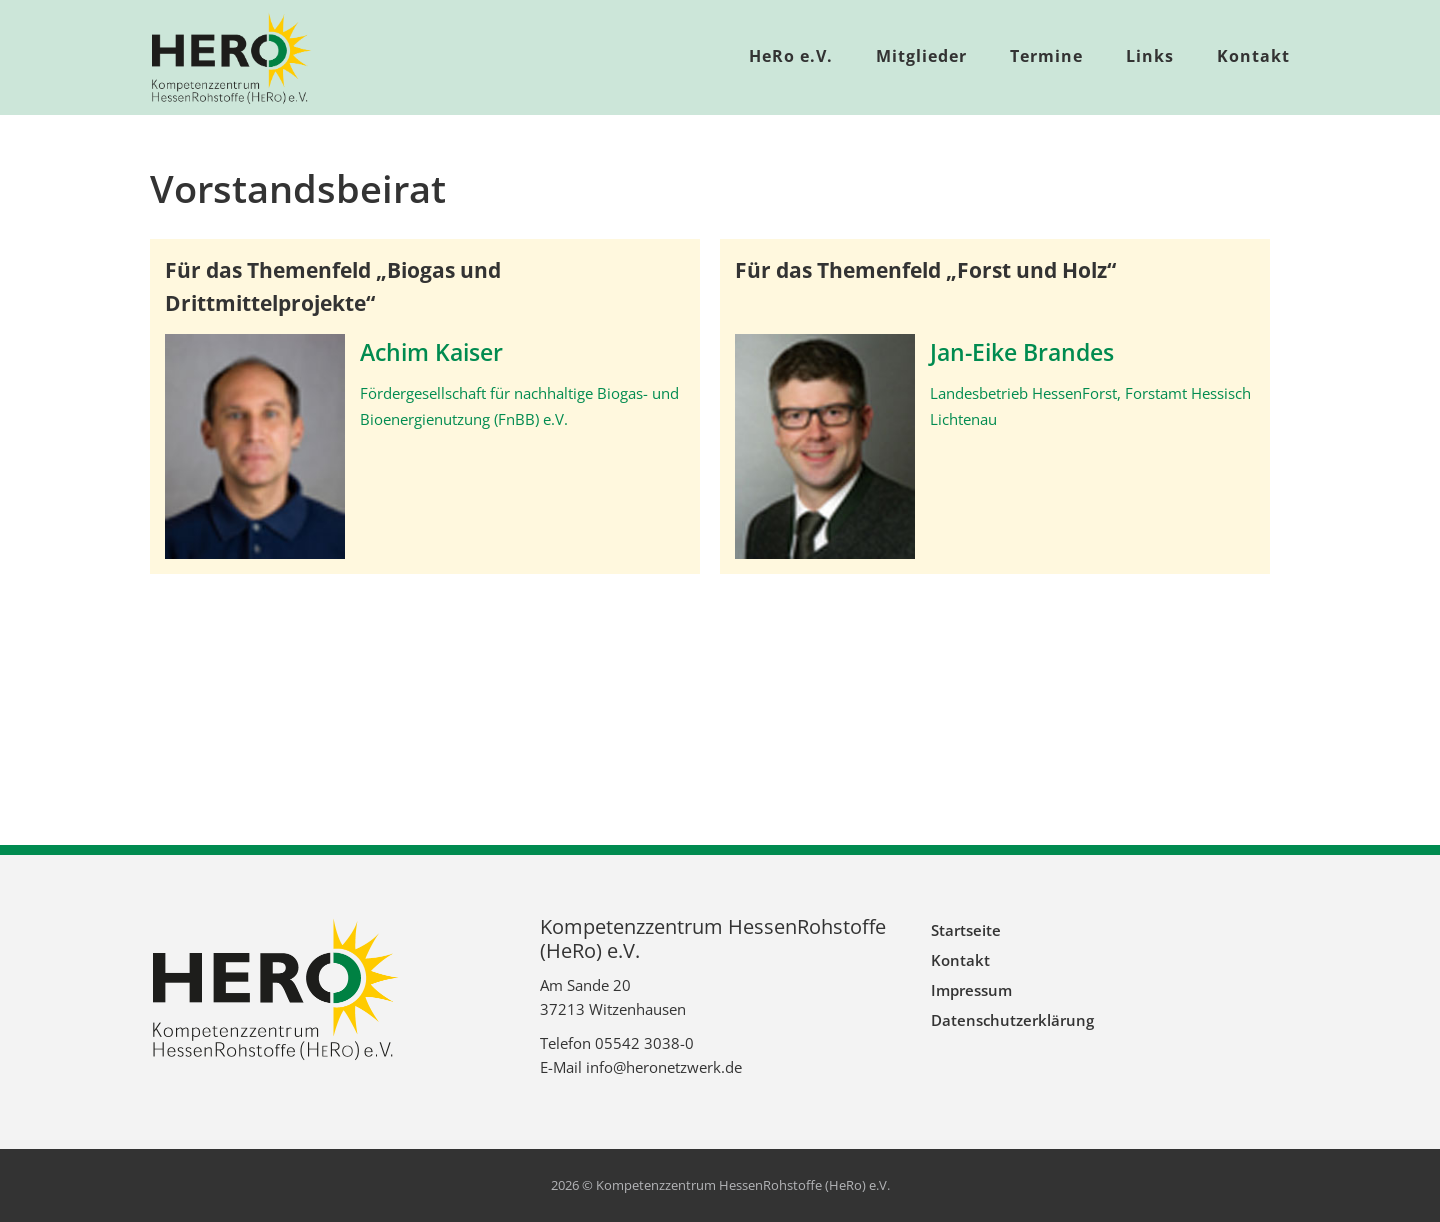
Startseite (966, 930)
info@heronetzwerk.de (664, 1067)
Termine (1046, 56)
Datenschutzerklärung (1012, 1020)
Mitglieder (921, 56)
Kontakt (1253, 56)
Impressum (971, 990)
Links (1150, 56)
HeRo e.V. (791, 56)
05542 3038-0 (644, 1043)
